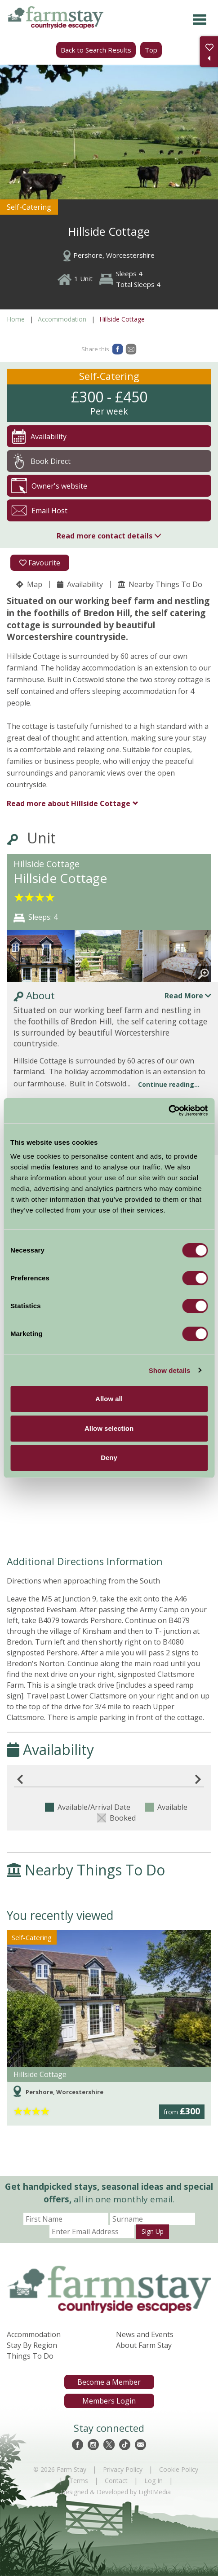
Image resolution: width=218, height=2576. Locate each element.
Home (16, 319)
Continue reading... (169, 1084)
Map (29, 584)
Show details (170, 1370)
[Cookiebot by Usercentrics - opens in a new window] (168, 1110)
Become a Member (109, 2382)
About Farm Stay (144, 2345)
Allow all (109, 1399)
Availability (80, 584)
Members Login (109, 2401)
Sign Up (153, 2231)
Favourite (39, 563)
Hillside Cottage (68, 803)
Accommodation (62, 319)
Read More (188, 996)
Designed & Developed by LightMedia (116, 2492)
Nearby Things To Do (160, 584)
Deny (109, 1457)
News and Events (145, 2334)
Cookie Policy (178, 2469)
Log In (153, 2480)
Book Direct (41, 461)
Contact (116, 2480)
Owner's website (49, 486)
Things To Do (30, 2356)
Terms (78, 2480)
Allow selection (109, 1428)
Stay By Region (32, 2345)
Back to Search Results (96, 49)
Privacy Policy (122, 2469)
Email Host (39, 510)
